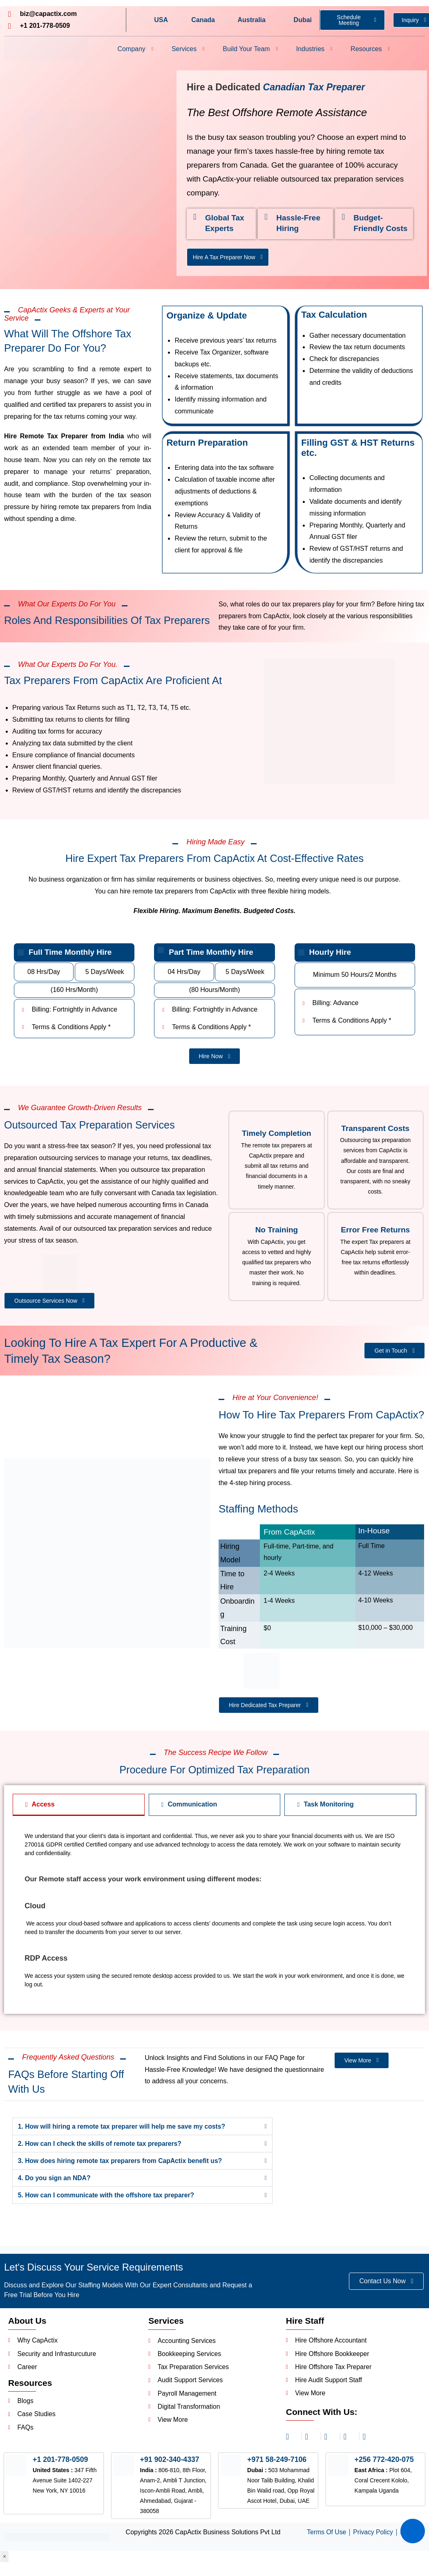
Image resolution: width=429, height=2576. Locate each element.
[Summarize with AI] (412, 2531)
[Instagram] (292, 2441)
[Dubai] (284, 20)
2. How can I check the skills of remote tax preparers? (101, 2146)
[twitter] (350, 2441)
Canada (203, 19)
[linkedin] (311, 2441)
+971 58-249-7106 (277, 2465)
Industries (314, 49)
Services (188, 49)
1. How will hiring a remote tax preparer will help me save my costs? (124, 2129)
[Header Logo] (46, 49)
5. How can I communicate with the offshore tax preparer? (108, 2198)
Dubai (303, 19)
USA (161, 19)
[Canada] (182, 20)
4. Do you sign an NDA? (55, 2181)
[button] (142, 2129)
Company (135, 49)
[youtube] (369, 2441)
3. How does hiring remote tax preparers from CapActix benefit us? (122, 2164)
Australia (251, 19)
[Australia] (229, 20)
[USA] (145, 20)
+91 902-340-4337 (170, 2465)
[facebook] (330, 2441)
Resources (370, 49)
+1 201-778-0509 (61, 2465)
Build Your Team (250, 49)
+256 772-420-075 (385, 2465)
